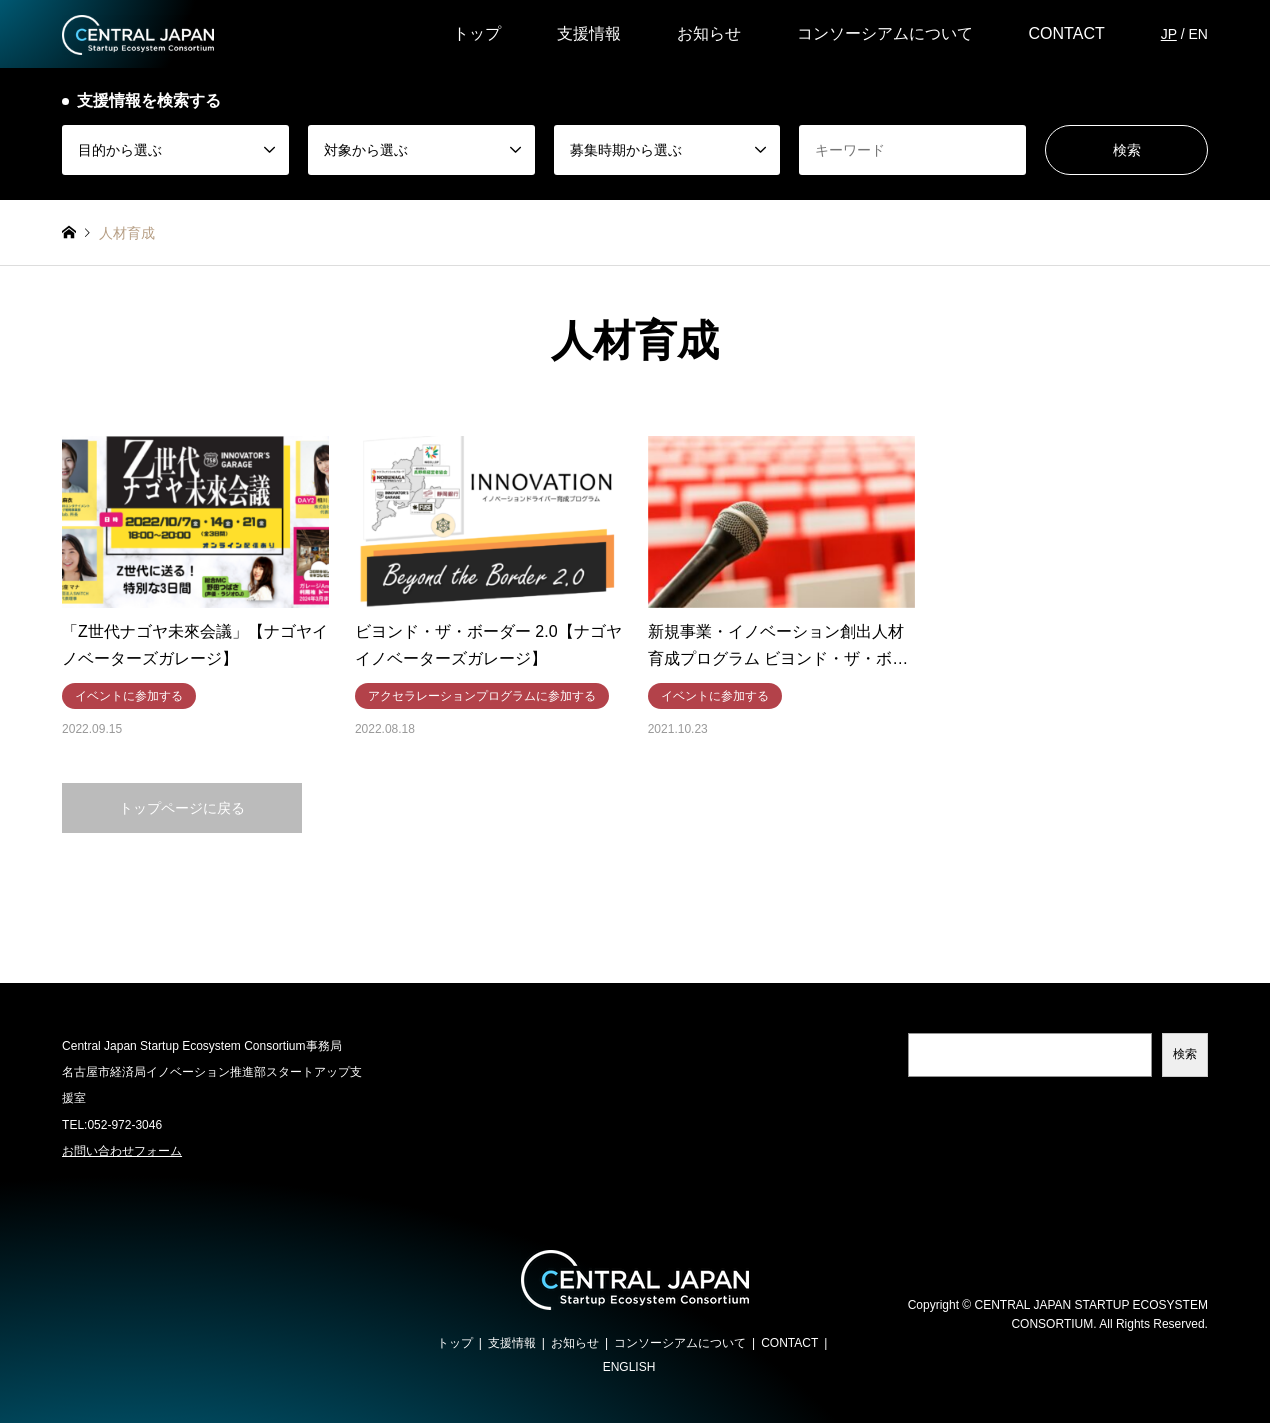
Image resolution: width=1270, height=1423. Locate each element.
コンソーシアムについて (885, 33)
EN (1197, 34)
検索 (1185, 1054)
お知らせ (709, 33)
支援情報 (589, 33)
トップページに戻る (182, 808)
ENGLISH (629, 1367)
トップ (477, 33)
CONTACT (1067, 33)
